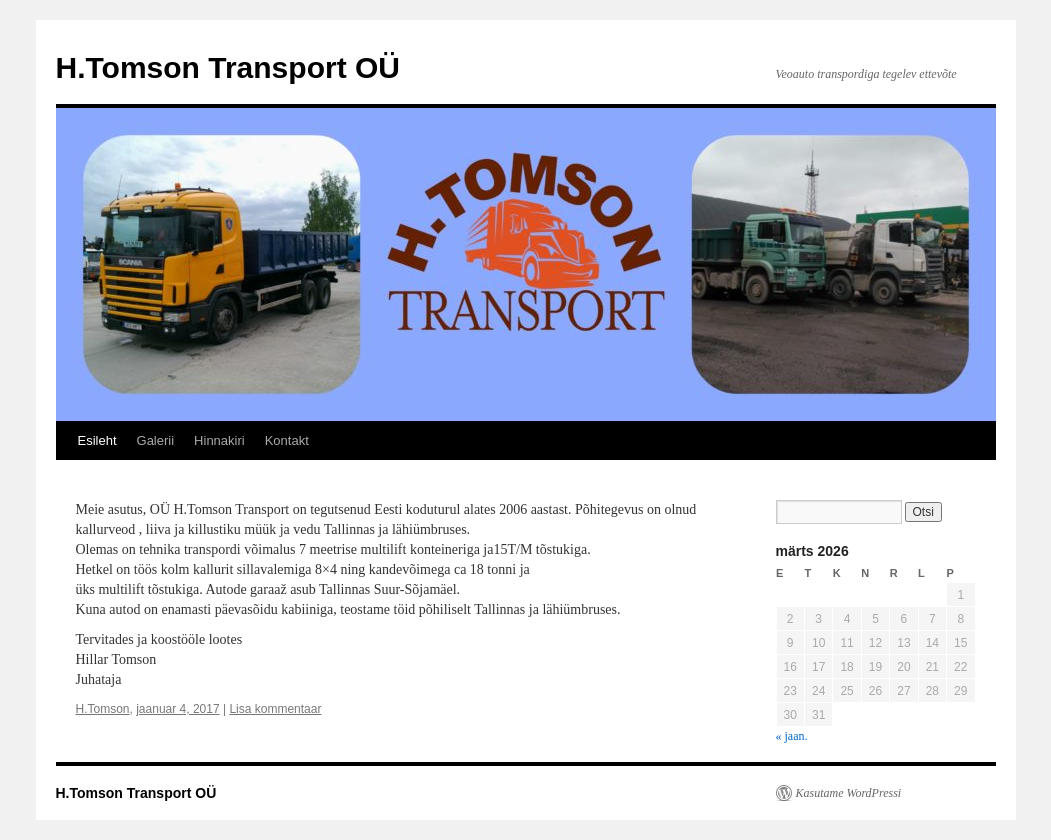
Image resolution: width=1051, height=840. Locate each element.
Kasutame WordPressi (849, 793)
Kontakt (287, 440)
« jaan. (792, 736)
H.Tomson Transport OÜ (228, 67)
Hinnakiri (219, 440)
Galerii (156, 440)
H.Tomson (103, 709)
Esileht (97, 440)
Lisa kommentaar (275, 709)
